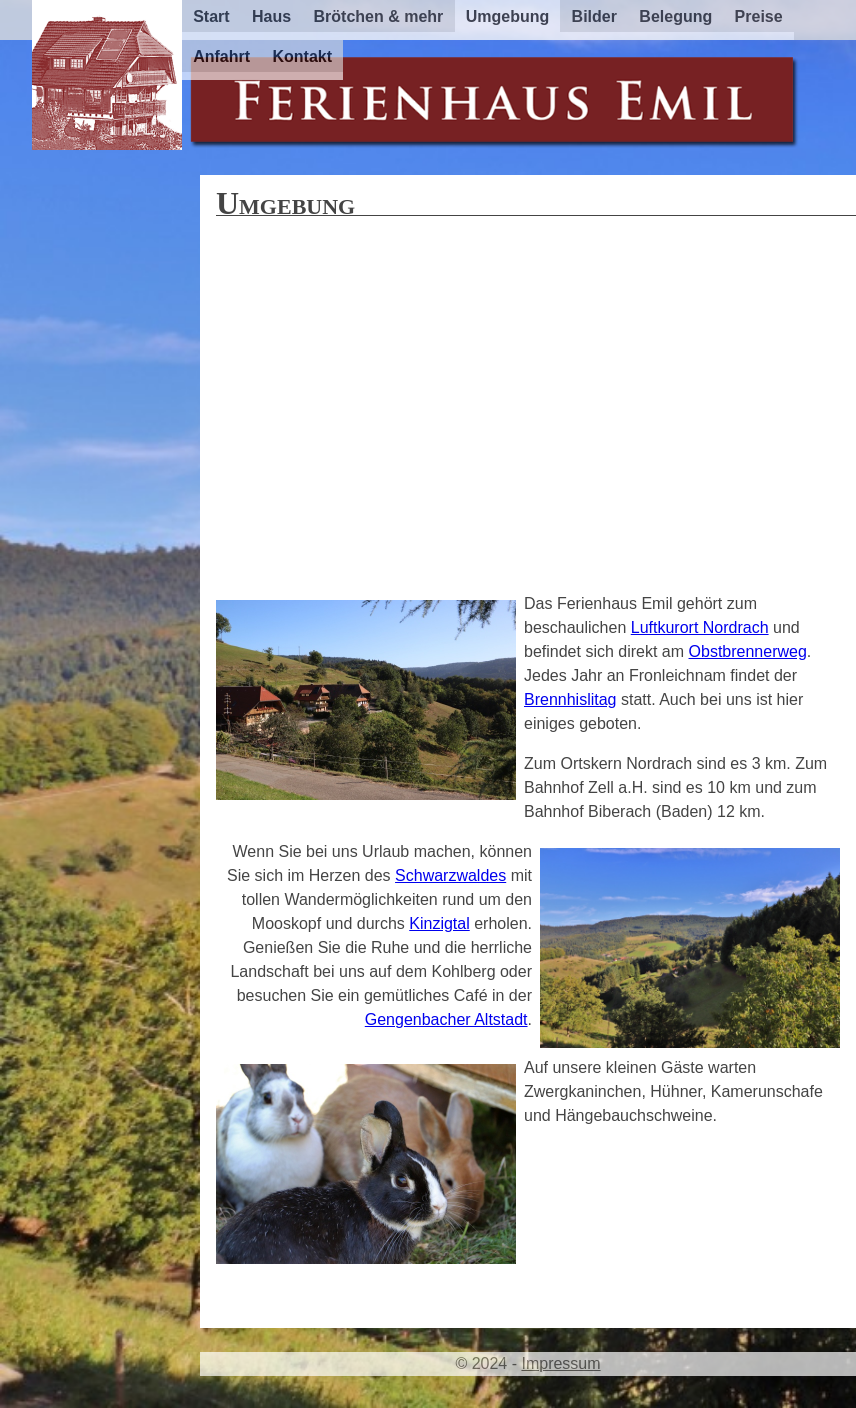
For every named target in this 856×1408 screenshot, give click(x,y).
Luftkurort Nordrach (700, 627)
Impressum (560, 1363)
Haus (271, 16)
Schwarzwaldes (450, 875)
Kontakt (302, 56)
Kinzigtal (439, 923)
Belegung (675, 16)
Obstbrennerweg (748, 651)
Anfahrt (221, 56)
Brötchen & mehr (379, 16)
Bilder (594, 16)
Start (211, 16)
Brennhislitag (570, 699)
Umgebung (508, 16)
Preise (759, 16)
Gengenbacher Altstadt (446, 1019)
